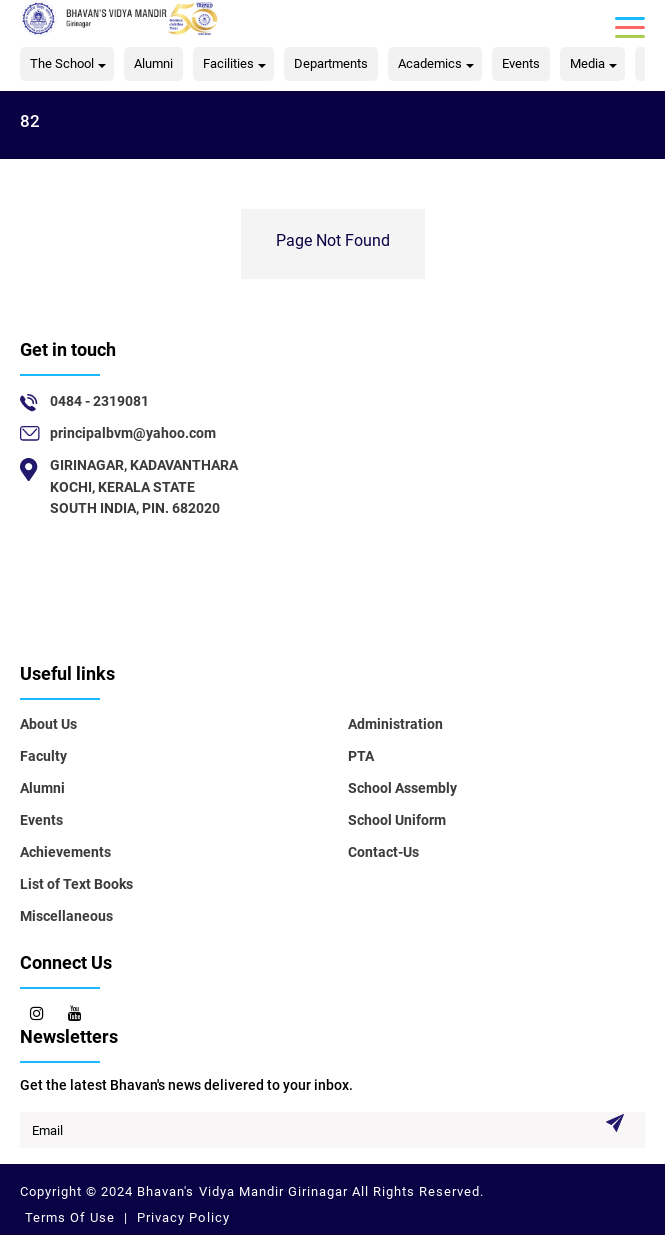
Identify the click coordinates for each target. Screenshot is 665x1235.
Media (587, 63)
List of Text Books (76, 884)
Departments (331, 63)
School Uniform (397, 820)
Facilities (228, 63)
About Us (48, 724)
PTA (361, 756)
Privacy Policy (181, 1217)
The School (62, 63)
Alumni (153, 63)
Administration (395, 724)
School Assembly (402, 788)
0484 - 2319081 (99, 401)
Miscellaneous (66, 916)
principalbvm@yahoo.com (133, 433)
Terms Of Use (72, 1217)
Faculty (43, 756)
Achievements (65, 852)
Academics (430, 63)
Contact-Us (383, 852)
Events (521, 63)
